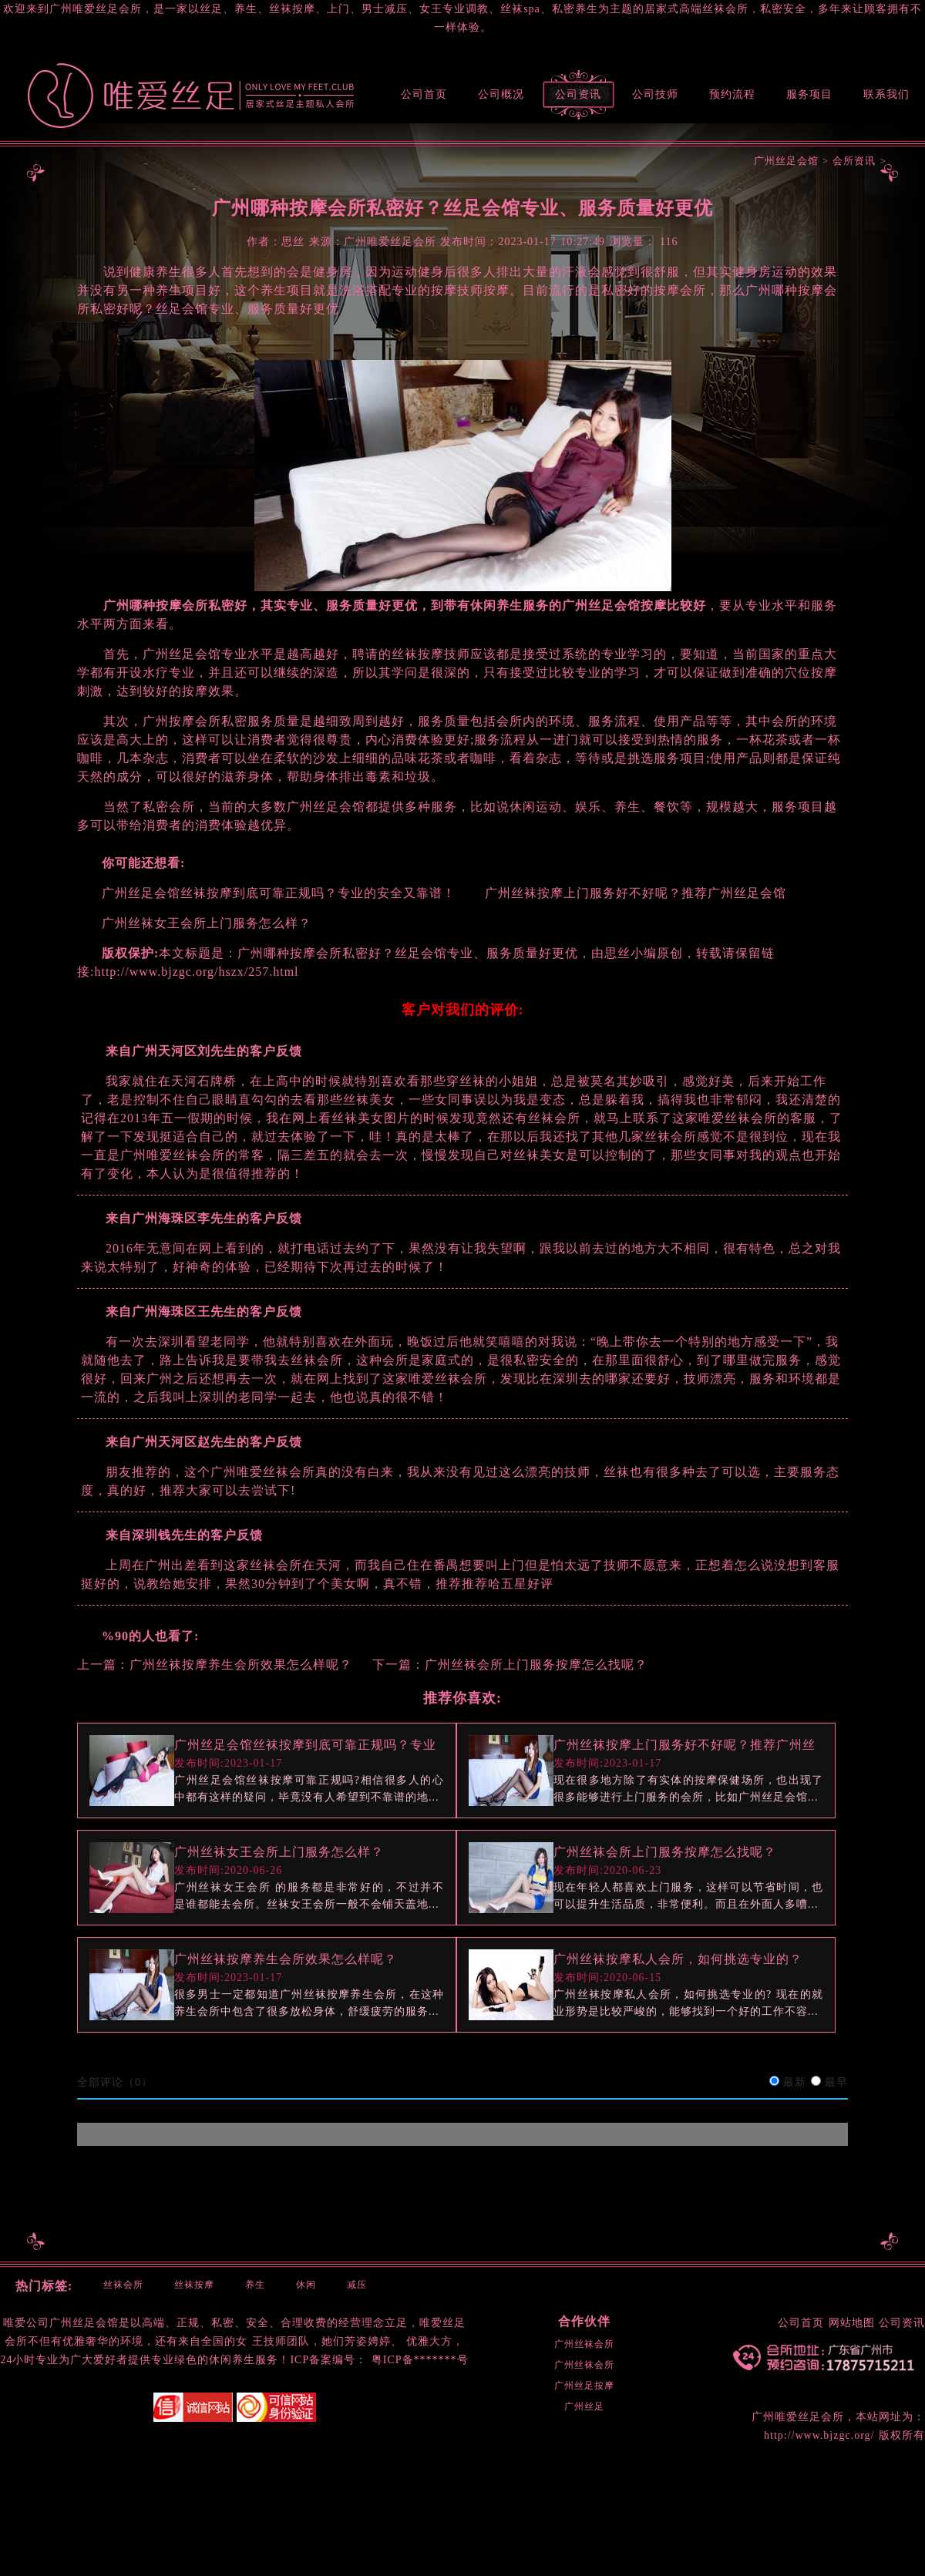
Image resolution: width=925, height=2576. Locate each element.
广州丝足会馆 (786, 160)
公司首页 (424, 94)
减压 (357, 2284)
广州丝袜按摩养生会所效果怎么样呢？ (241, 1664)
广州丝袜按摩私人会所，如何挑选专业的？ (677, 1959)
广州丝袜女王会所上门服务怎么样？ (279, 1851)
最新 (794, 2082)
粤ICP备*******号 (420, 2360)
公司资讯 (578, 94)
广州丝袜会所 (584, 2344)
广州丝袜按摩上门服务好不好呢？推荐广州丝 (684, 1744)
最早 (836, 2082)
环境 (131, 2341)
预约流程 (732, 94)
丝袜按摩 (194, 2284)
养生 (255, 2284)
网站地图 (852, 2323)
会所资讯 (854, 160)
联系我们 (886, 94)
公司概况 (501, 94)
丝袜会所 (123, 2284)
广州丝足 (584, 2406)
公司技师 (655, 94)
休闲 (306, 2284)
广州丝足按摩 (584, 2385)
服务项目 (809, 94)
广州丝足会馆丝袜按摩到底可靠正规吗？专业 (305, 1744)
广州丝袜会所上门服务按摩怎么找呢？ (536, 1664)
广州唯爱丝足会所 (798, 2417)
